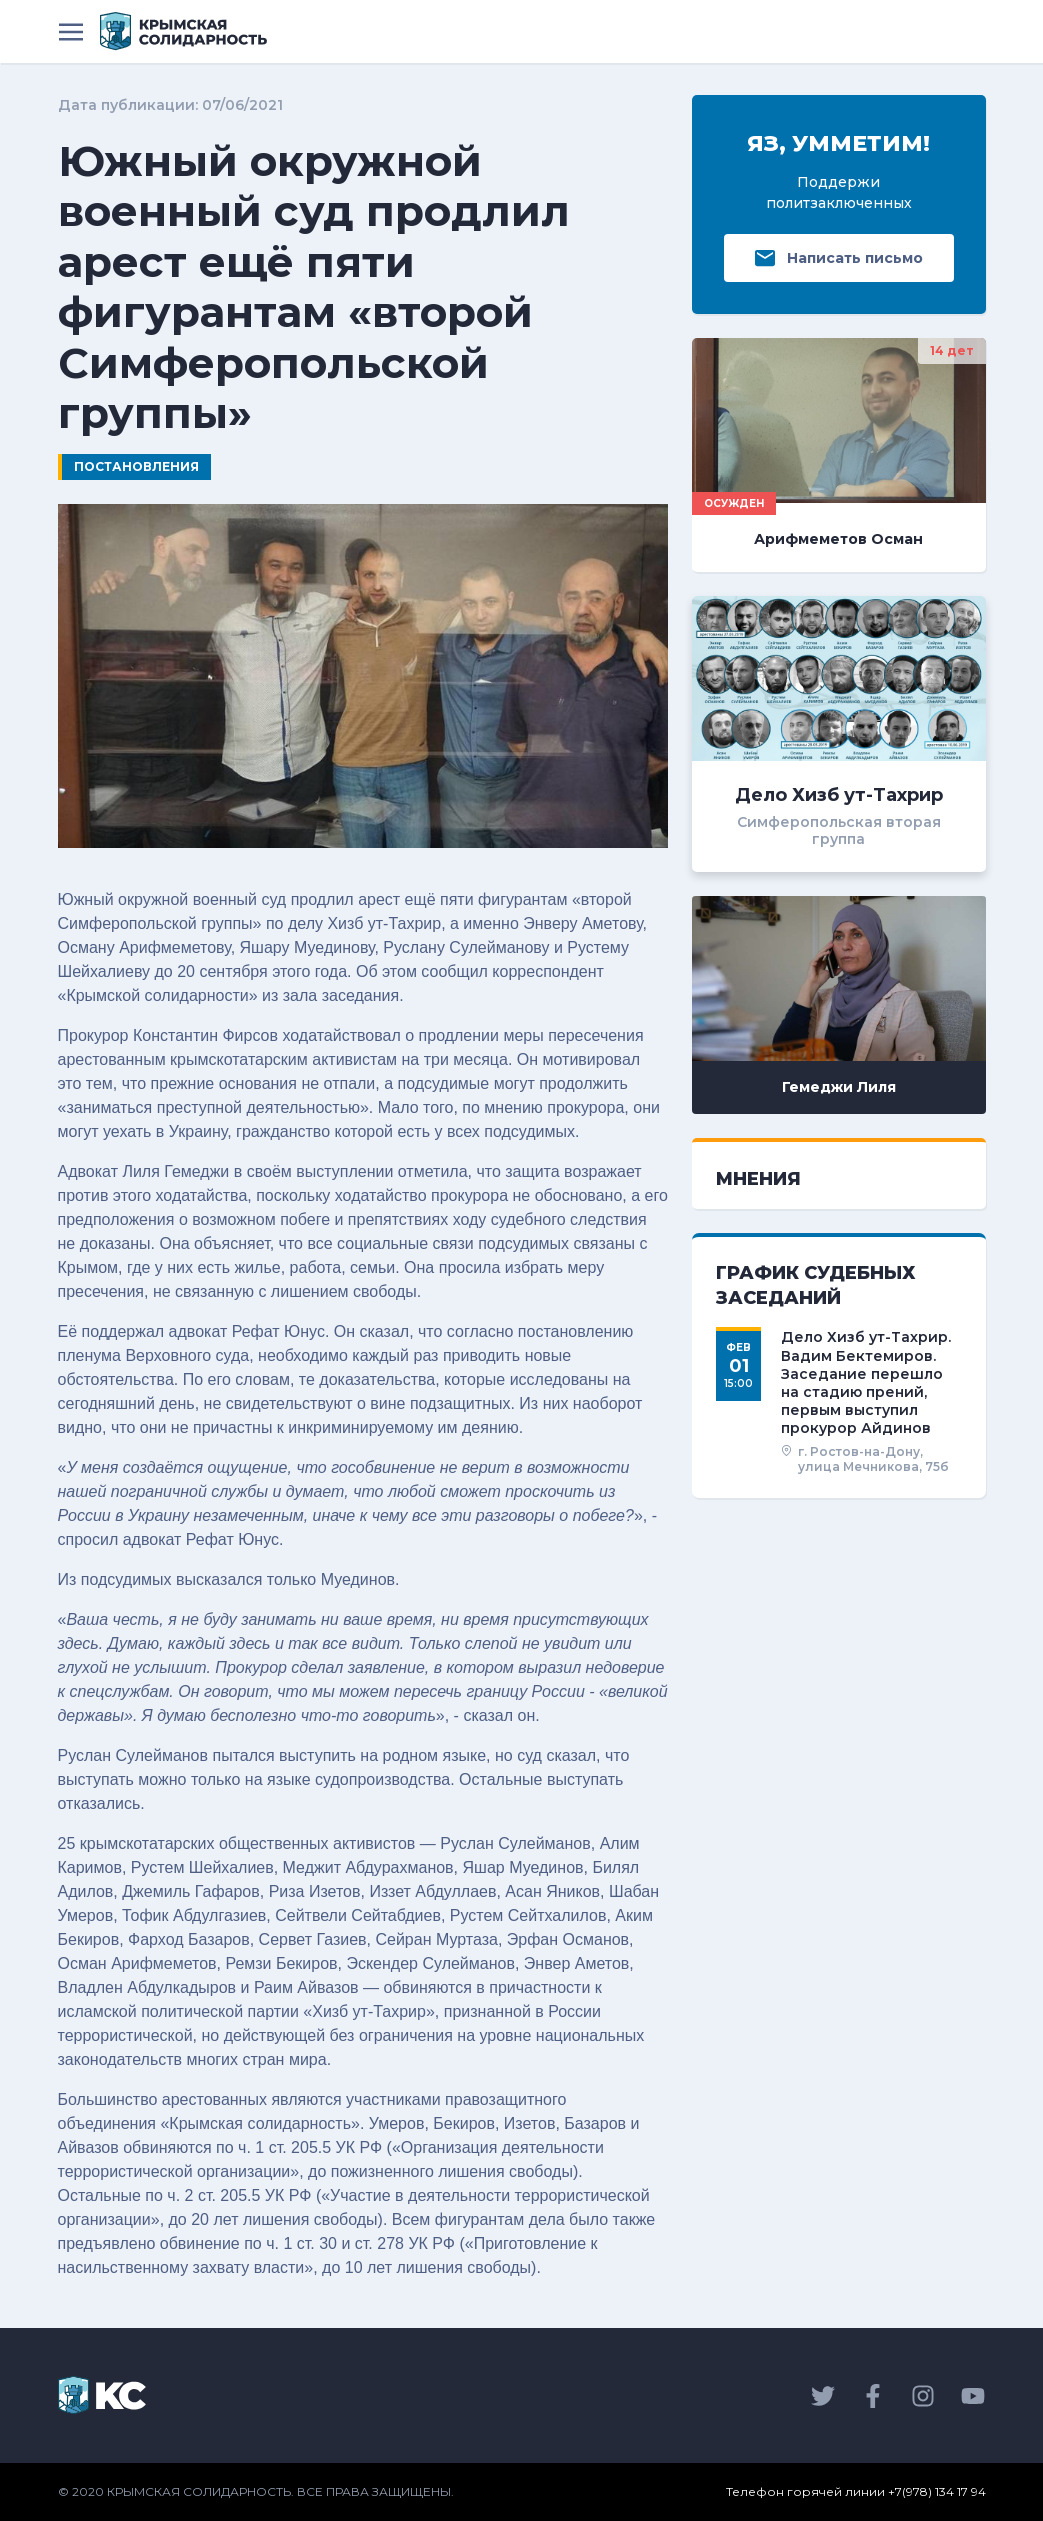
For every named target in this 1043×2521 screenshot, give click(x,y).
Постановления (136, 466)
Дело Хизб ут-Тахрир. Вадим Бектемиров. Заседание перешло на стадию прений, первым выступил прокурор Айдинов (866, 1382)
